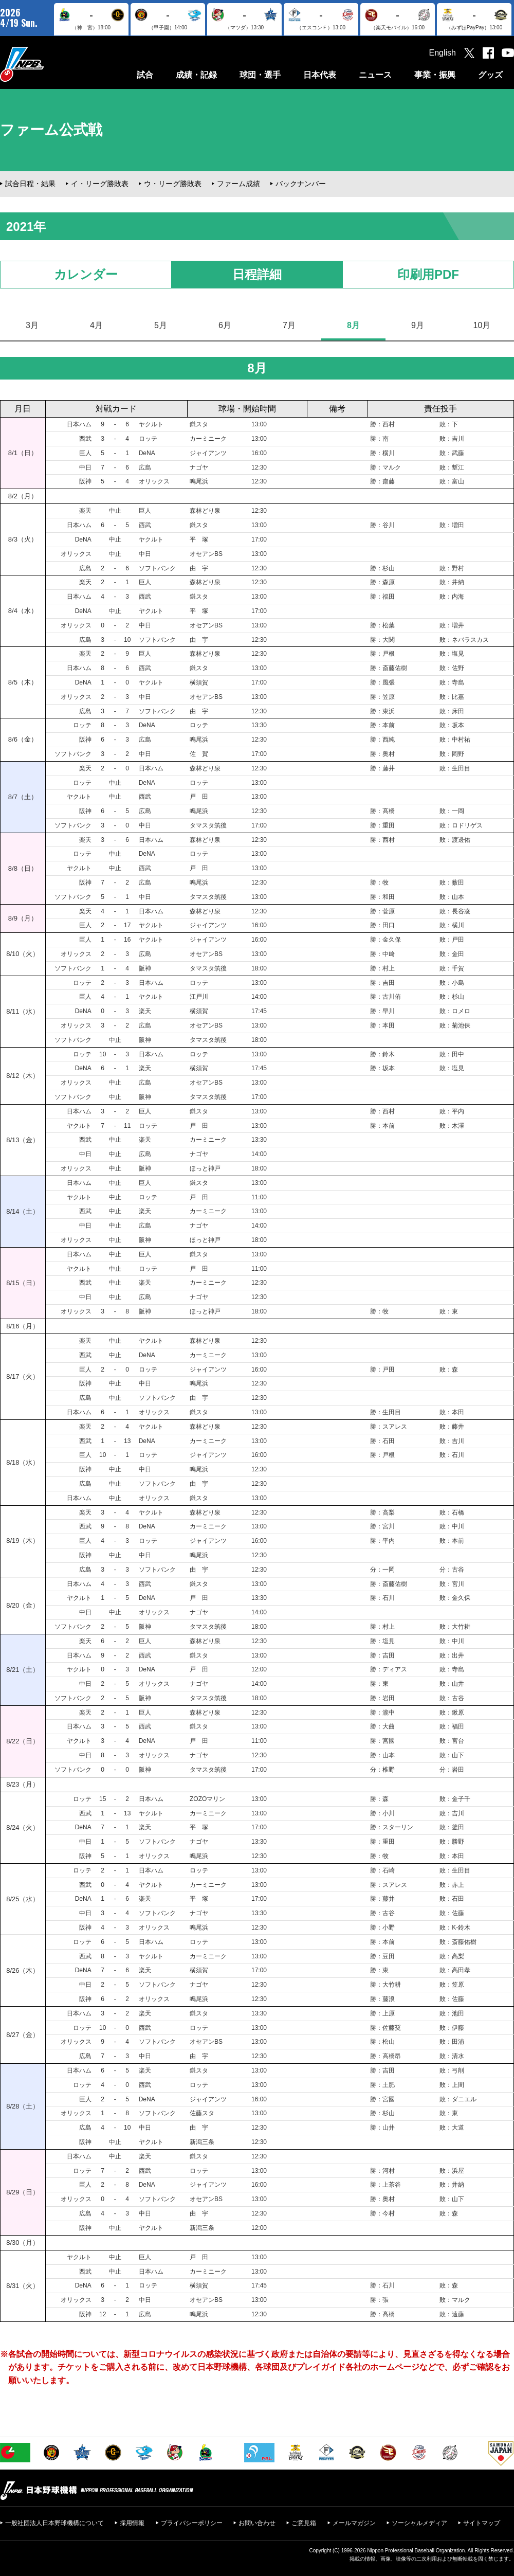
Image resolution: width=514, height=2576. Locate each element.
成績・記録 (196, 74)
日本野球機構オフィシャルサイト (48, 64)
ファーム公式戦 (51, 130)
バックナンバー (301, 183)
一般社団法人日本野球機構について (54, 2523)
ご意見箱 (303, 2523)
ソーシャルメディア (419, 2523)
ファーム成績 (238, 183)
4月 (96, 325)
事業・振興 (434, 74)
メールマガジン (354, 2523)
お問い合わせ (257, 2523)
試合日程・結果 (30, 183)
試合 (145, 74)
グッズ (490, 74)
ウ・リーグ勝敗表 (172, 183)
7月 (289, 325)
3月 (32, 325)
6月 (224, 325)
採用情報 (132, 2523)
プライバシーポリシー (192, 2523)
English (442, 52)
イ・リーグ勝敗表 (99, 183)
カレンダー (86, 274)
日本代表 (319, 74)
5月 (160, 325)
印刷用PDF (428, 274)
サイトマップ (481, 2523)
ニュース (375, 74)
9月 (417, 325)
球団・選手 (260, 74)
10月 (482, 325)
